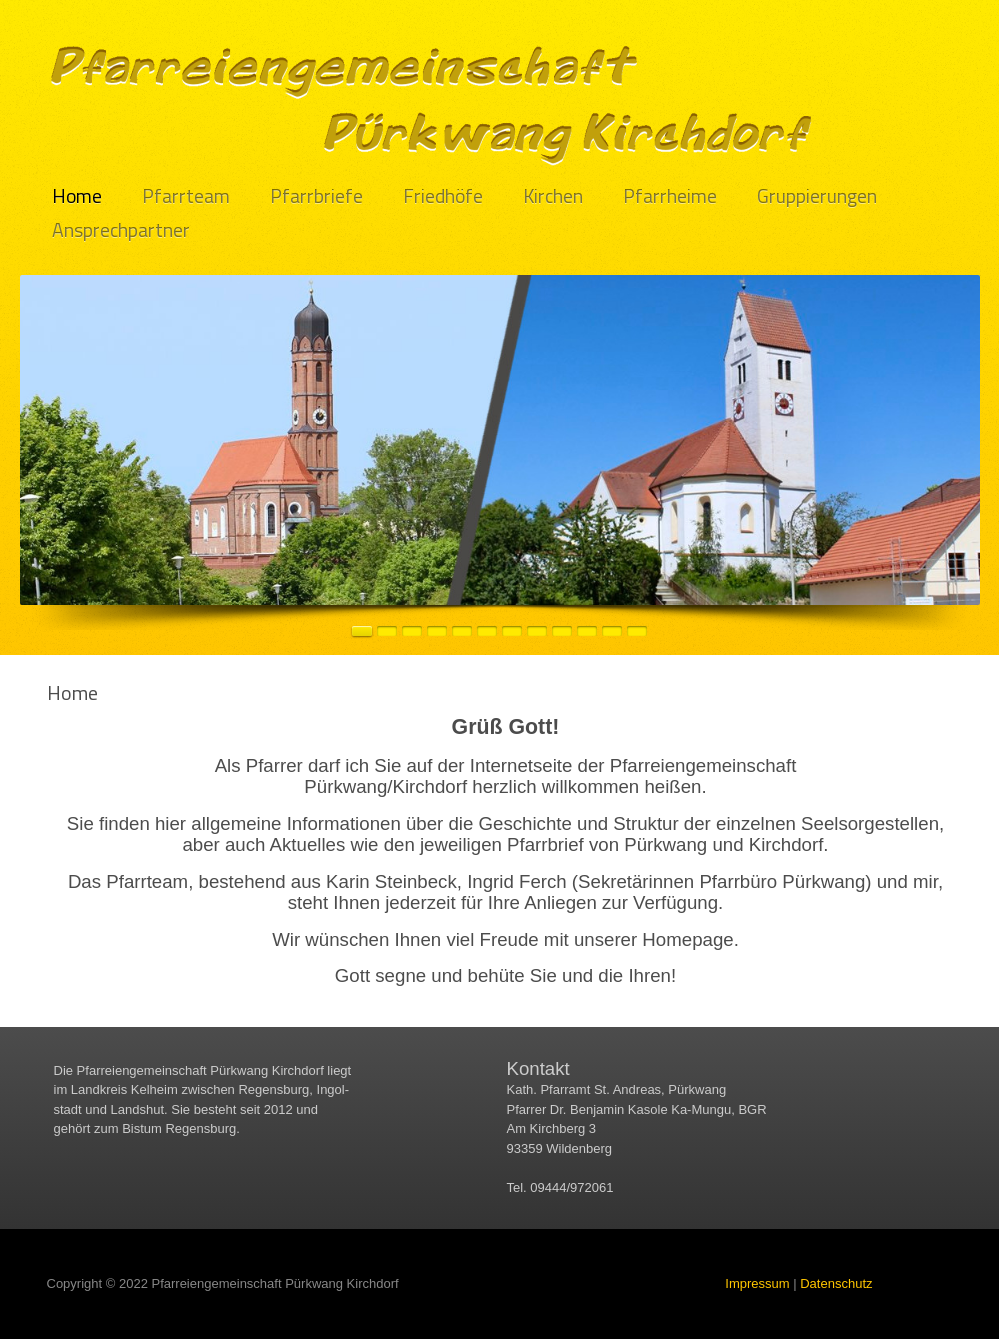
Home (77, 196)
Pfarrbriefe (316, 196)
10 (587, 631)
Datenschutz (836, 1283)
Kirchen (553, 196)
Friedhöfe (443, 196)
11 (612, 631)
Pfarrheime (670, 196)
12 (637, 631)
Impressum (757, 1283)
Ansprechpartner (121, 230)
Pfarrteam (186, 196)
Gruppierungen (817, 196)
